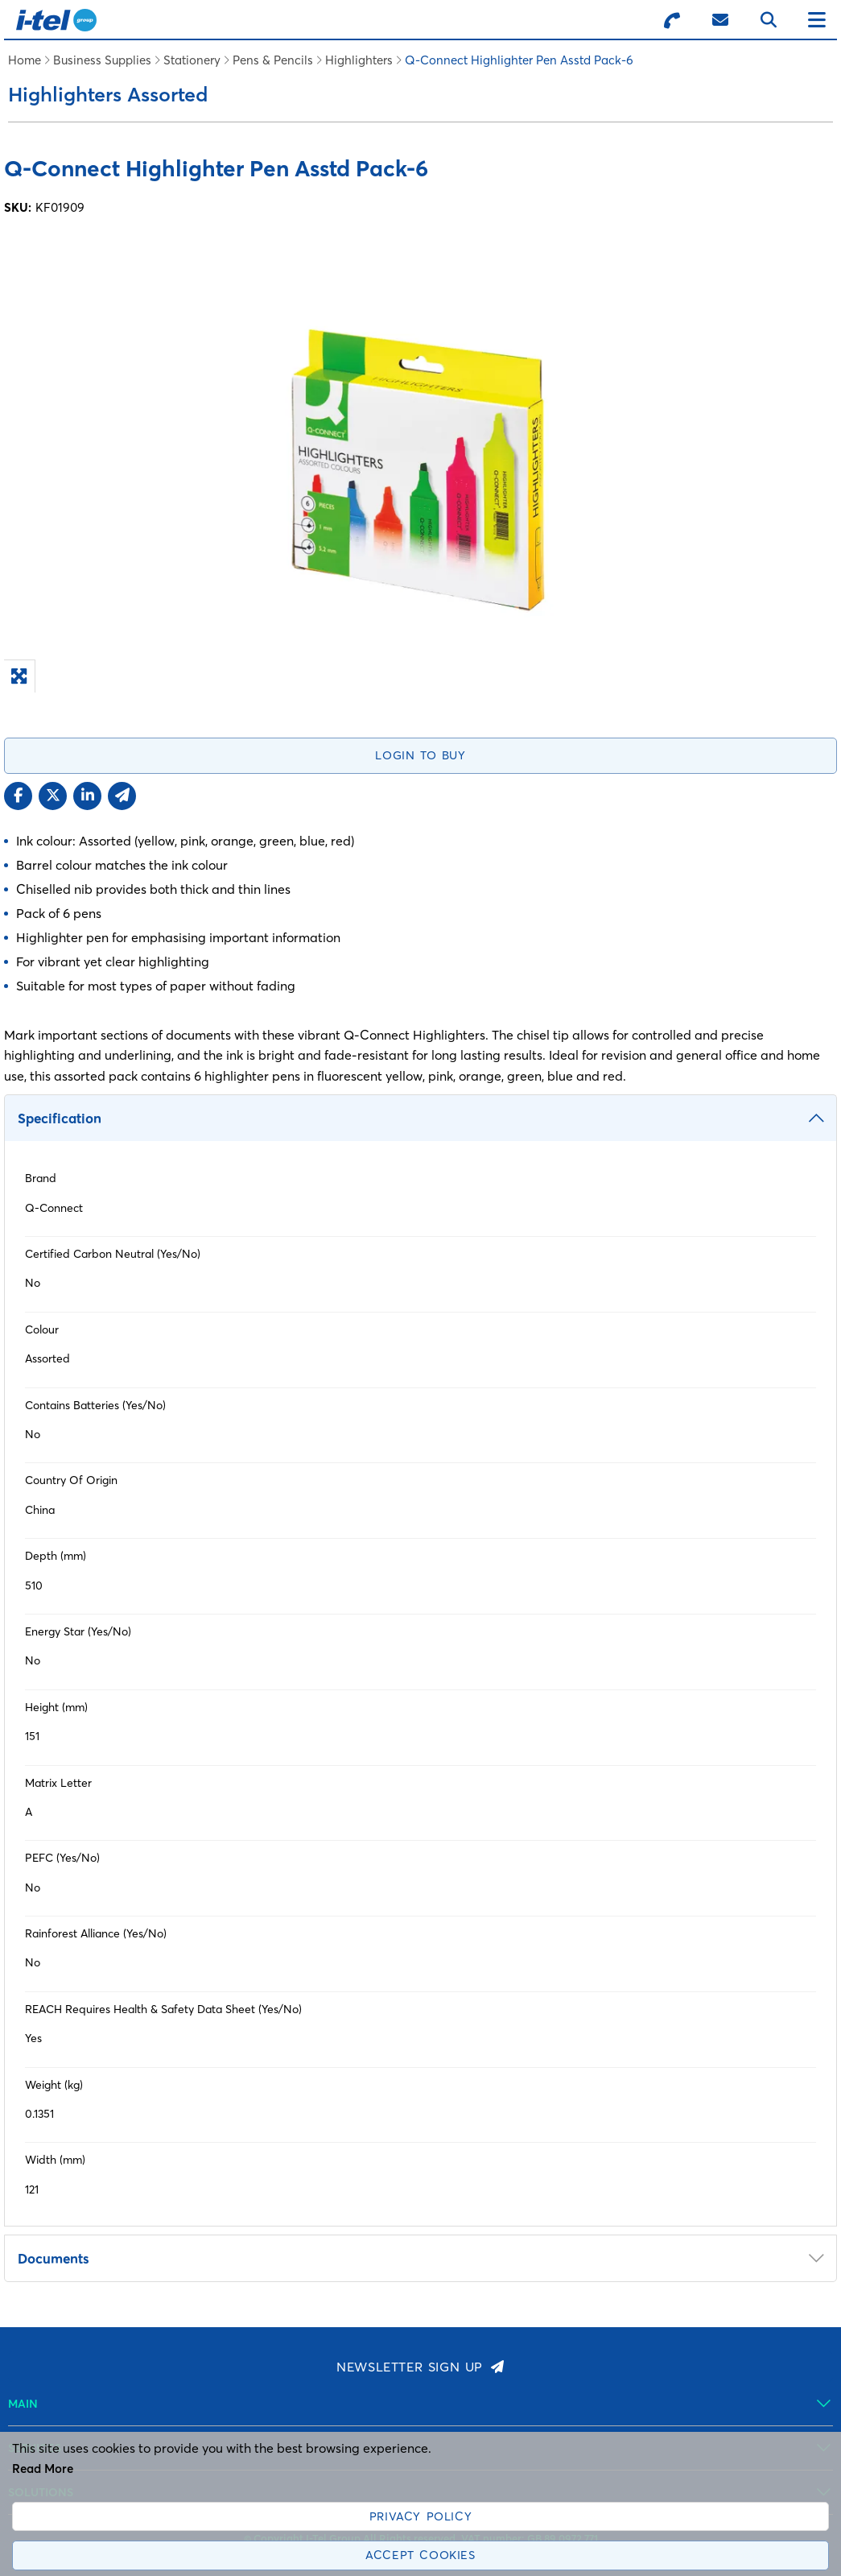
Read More (42, 2468)
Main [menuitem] (23, 2403)
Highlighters (359, 60)
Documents (53, 2258)
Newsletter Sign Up (409, 2367)
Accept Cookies (420, 2555)
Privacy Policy (420, 2516)
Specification (59, 1118)
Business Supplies (102, 60)
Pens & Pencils (273, 60)
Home (24, 60)
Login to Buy (420, 755)
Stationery (192, 60)
